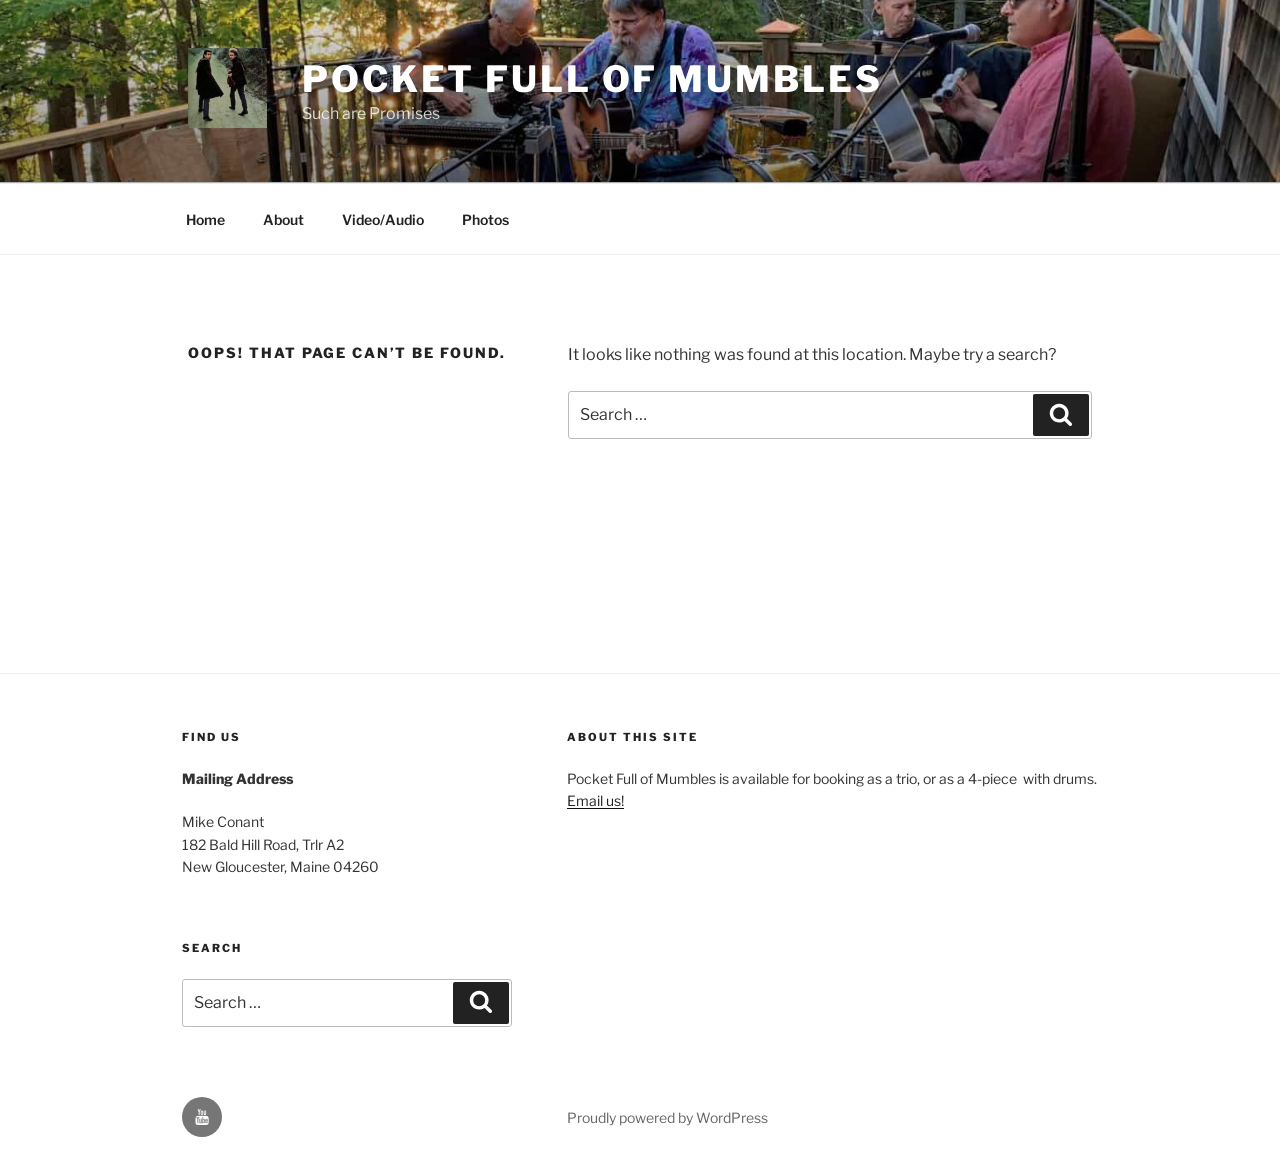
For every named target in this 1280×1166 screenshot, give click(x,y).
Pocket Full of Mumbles (592, 79)
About (283, 219)
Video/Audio (383, 219)
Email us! (595, 800)
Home (205, 219)
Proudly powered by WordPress (667, 1117)
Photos (485, 219)
